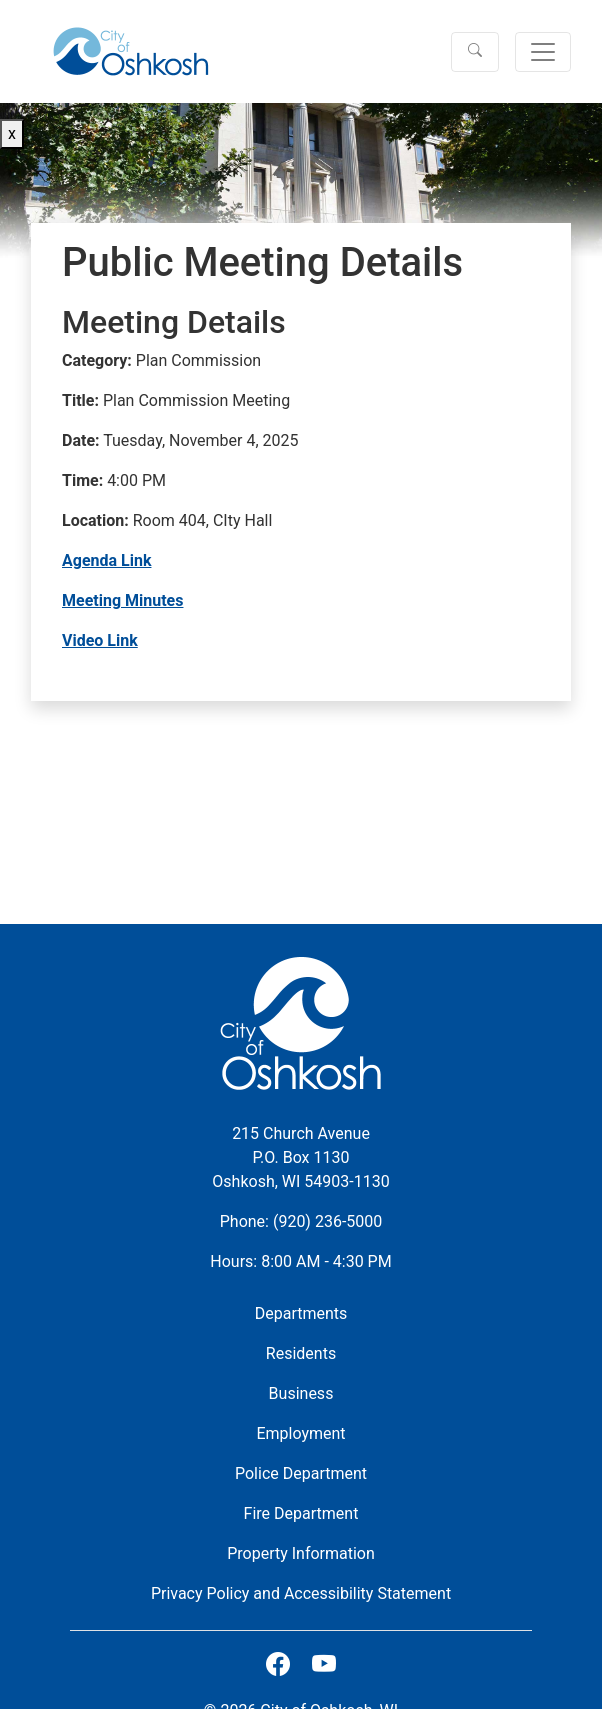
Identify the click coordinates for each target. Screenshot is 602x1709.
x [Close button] (12, 133)
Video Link (100, 640)
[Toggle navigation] (543, 52)
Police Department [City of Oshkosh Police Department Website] (301, 1473)
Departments (301, 1313)
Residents (301, 1353)
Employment (300, 1433)
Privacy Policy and (301, 1593)
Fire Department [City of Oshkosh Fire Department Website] (301, 1513)
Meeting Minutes (122, 600)
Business (301, 1393)
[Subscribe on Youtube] (324, 1665)
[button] (475, 52)
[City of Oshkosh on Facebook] (278, 1665)
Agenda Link (106, 560)
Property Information (301, 1553)
